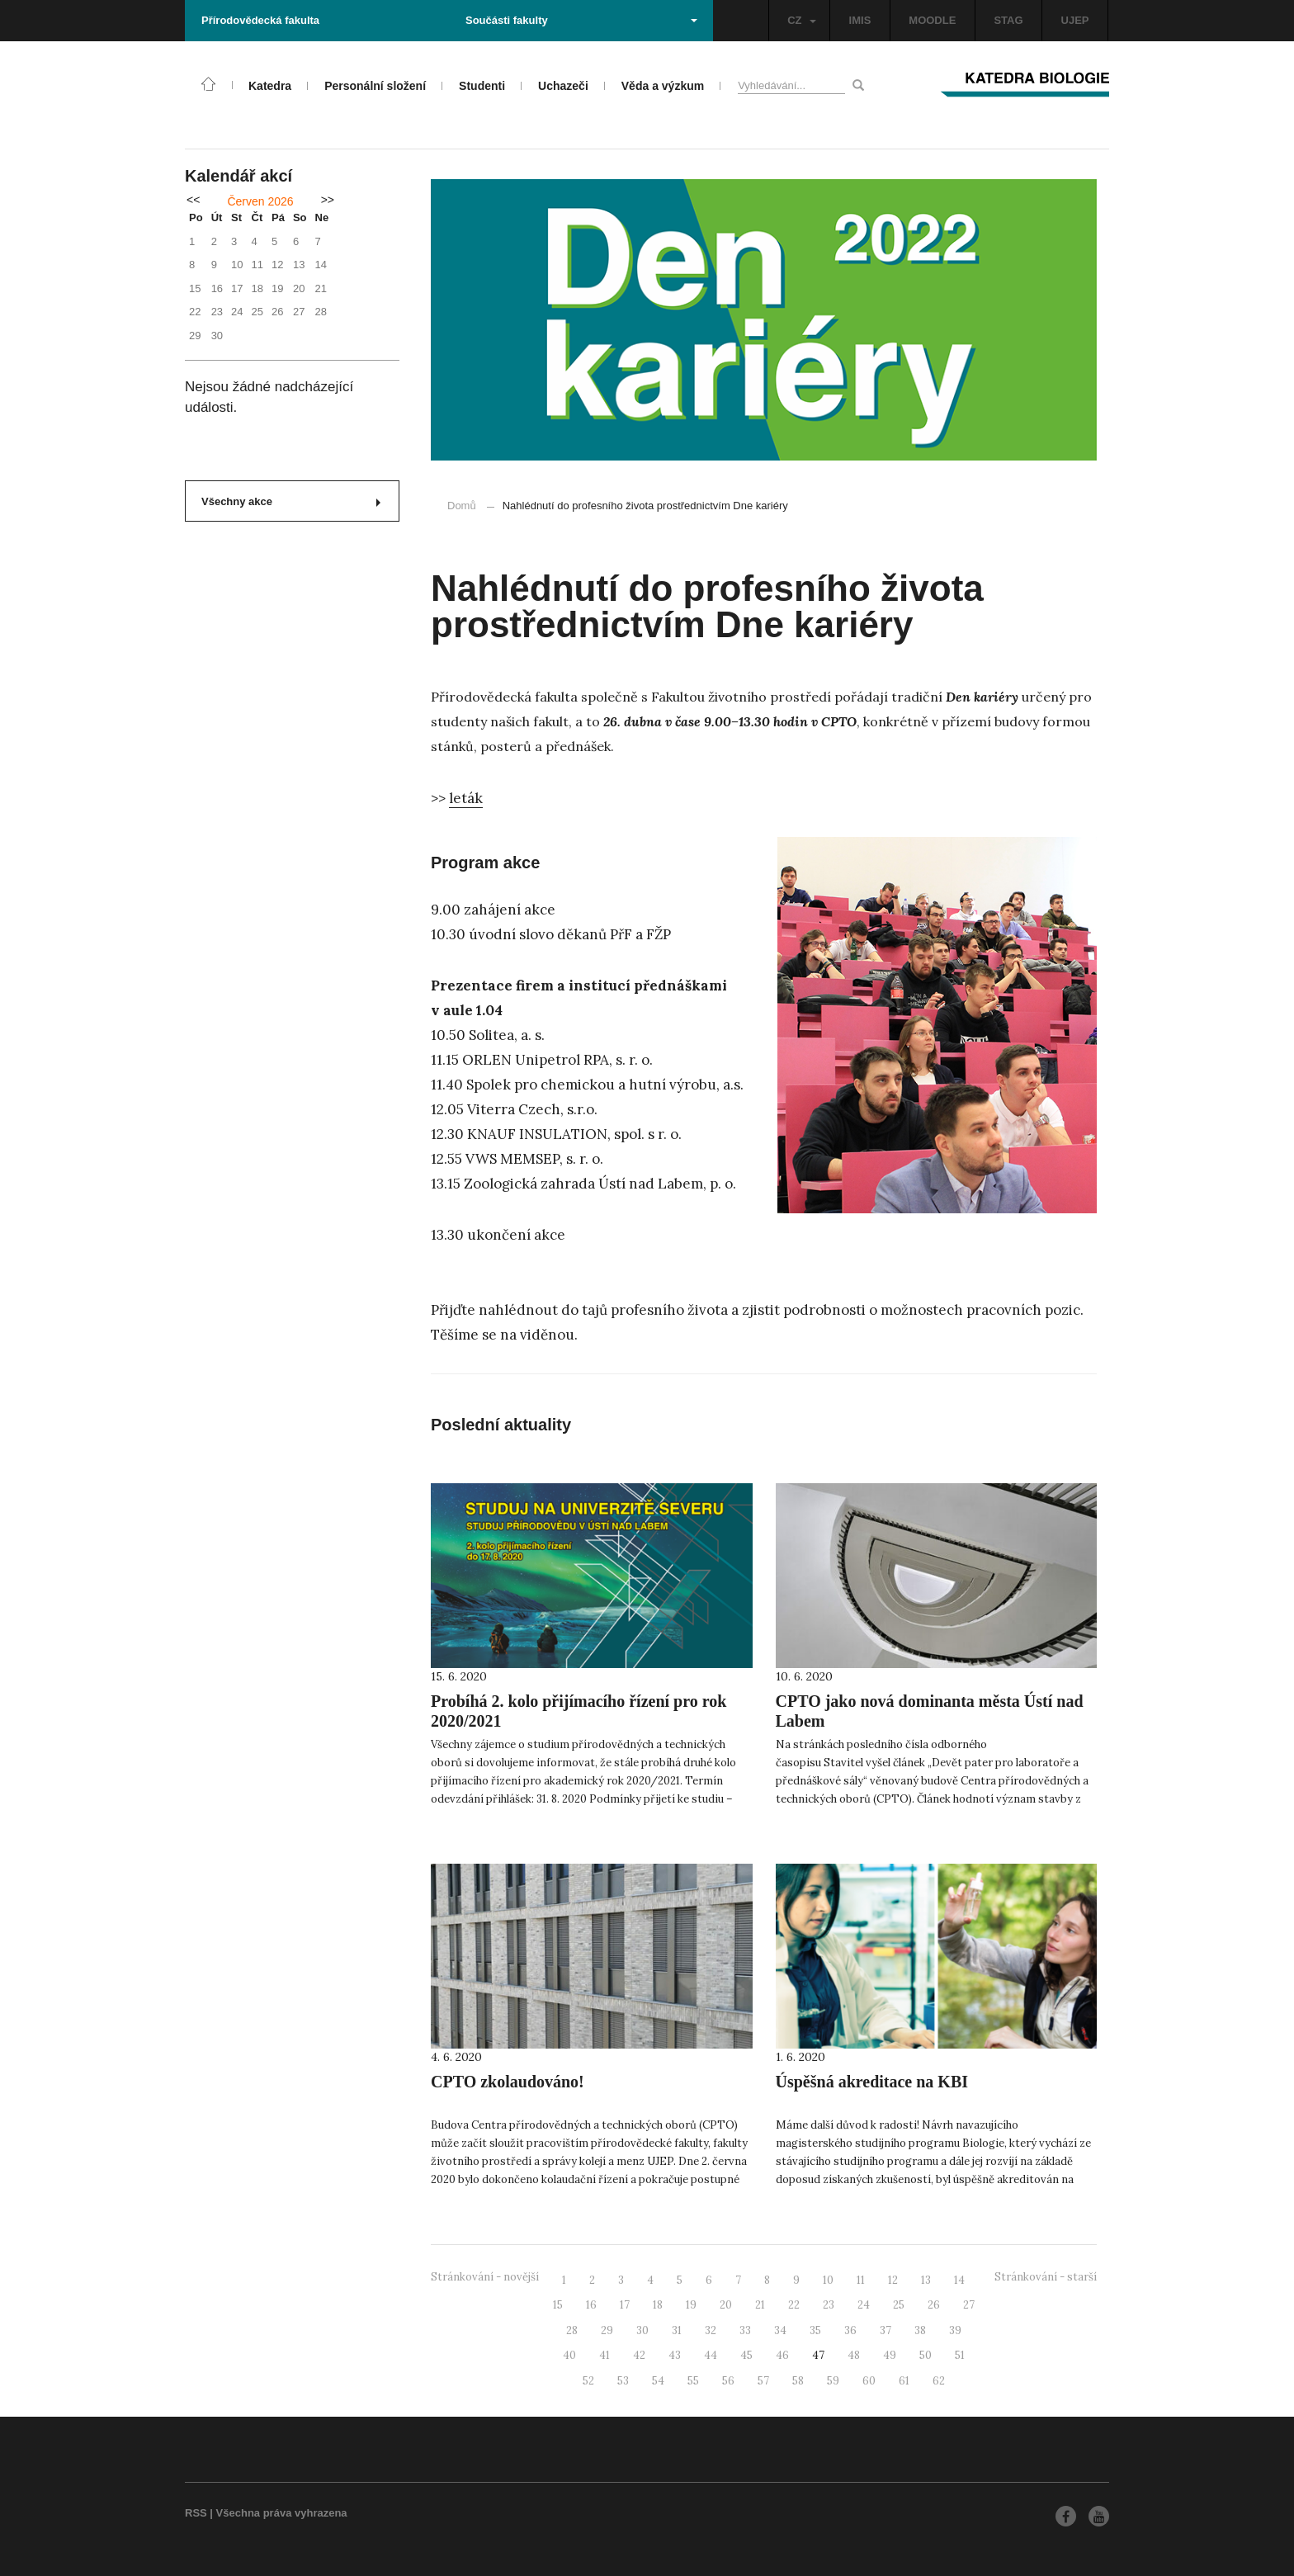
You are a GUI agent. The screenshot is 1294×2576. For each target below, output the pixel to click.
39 (955, 2330)
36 (850, 2330)
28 (572, 2330)
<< (193, 199)
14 (959, 2280)
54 (658, 2381)
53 (623, 2381)
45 (746, 2355)
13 (926, 2280)
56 (728, 2381)
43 (674, 2355)
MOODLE (932, 20)
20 (726, 2305)
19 (691, 2305)
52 (588, 2381)
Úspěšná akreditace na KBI (872, 2082)
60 (869, 2381)
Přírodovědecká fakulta (260, 20)
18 (658, 2305)
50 (925, 2355)
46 (782, 2355)
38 (920, 2330)
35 (815, 2330)
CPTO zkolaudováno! (507, 2082)
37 (885, 2330)
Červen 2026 (260, 201)
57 (763, 2381)
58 (798, 2381)
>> (327, 199)
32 (710, 2330)
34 (780, 2330)
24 (863, 2305)
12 (893, 2280)
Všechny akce (290, 501)
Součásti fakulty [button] (581, 20)
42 (639, 2355)
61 (904, 2381)
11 (861, 2280)
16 (591, 2305)
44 (710, 2355)
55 (693, 2381)
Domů (461, 505)
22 (794, 2305)
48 (854, 2355)
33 (745, 2330)
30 (642, 2330)
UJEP (1075, 20)
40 (569, 2355)
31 (677, 2330)
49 (889, 2355)
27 (969, 2305)
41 (604, 2355)
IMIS (860, 20)
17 (625, 2305)
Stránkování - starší (1045, 2277)
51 (960, 2355)
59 (833, 2381)
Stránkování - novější (485, 2277)
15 (558, 2305)
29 (607, 2330)
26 (934, 2305)
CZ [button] (801, 20)
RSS (196, 2513)
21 (760, 2305)
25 (898, 2305)
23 (828, 2305)
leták (466, 798)
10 (828, 2280)
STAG (1008, 20)
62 (939, 2381)
